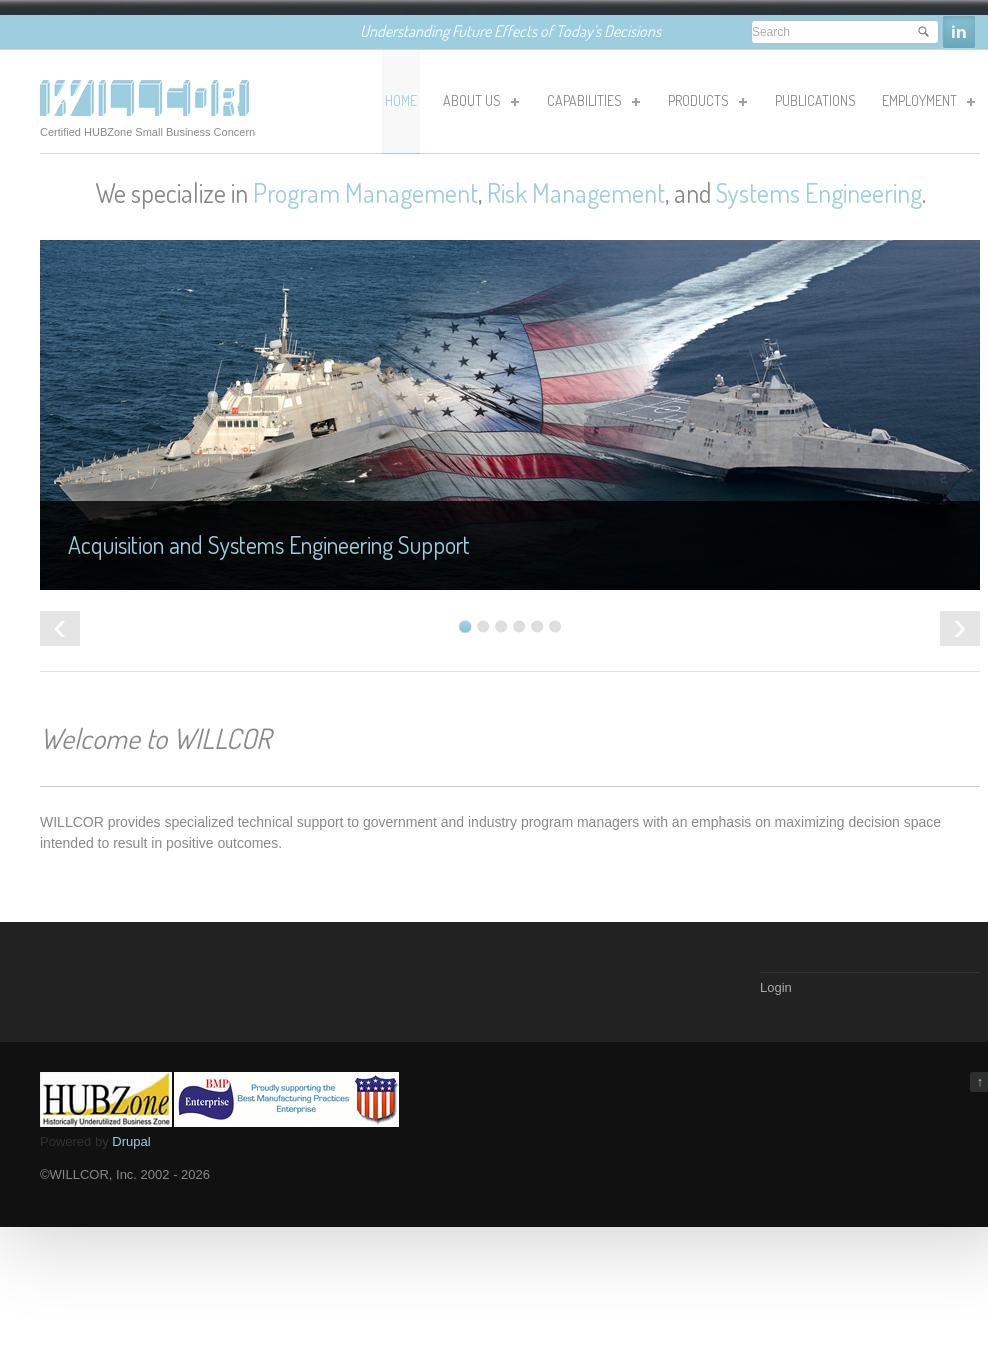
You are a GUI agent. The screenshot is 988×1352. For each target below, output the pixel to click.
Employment (927, 104)
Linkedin (959, 32)
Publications (815, 100)
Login (776, 987)
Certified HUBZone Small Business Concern (147, 132)
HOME (401, 100)
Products (706, 104)
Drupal (131, 1141)
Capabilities (592, 104)
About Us (479, 104)
